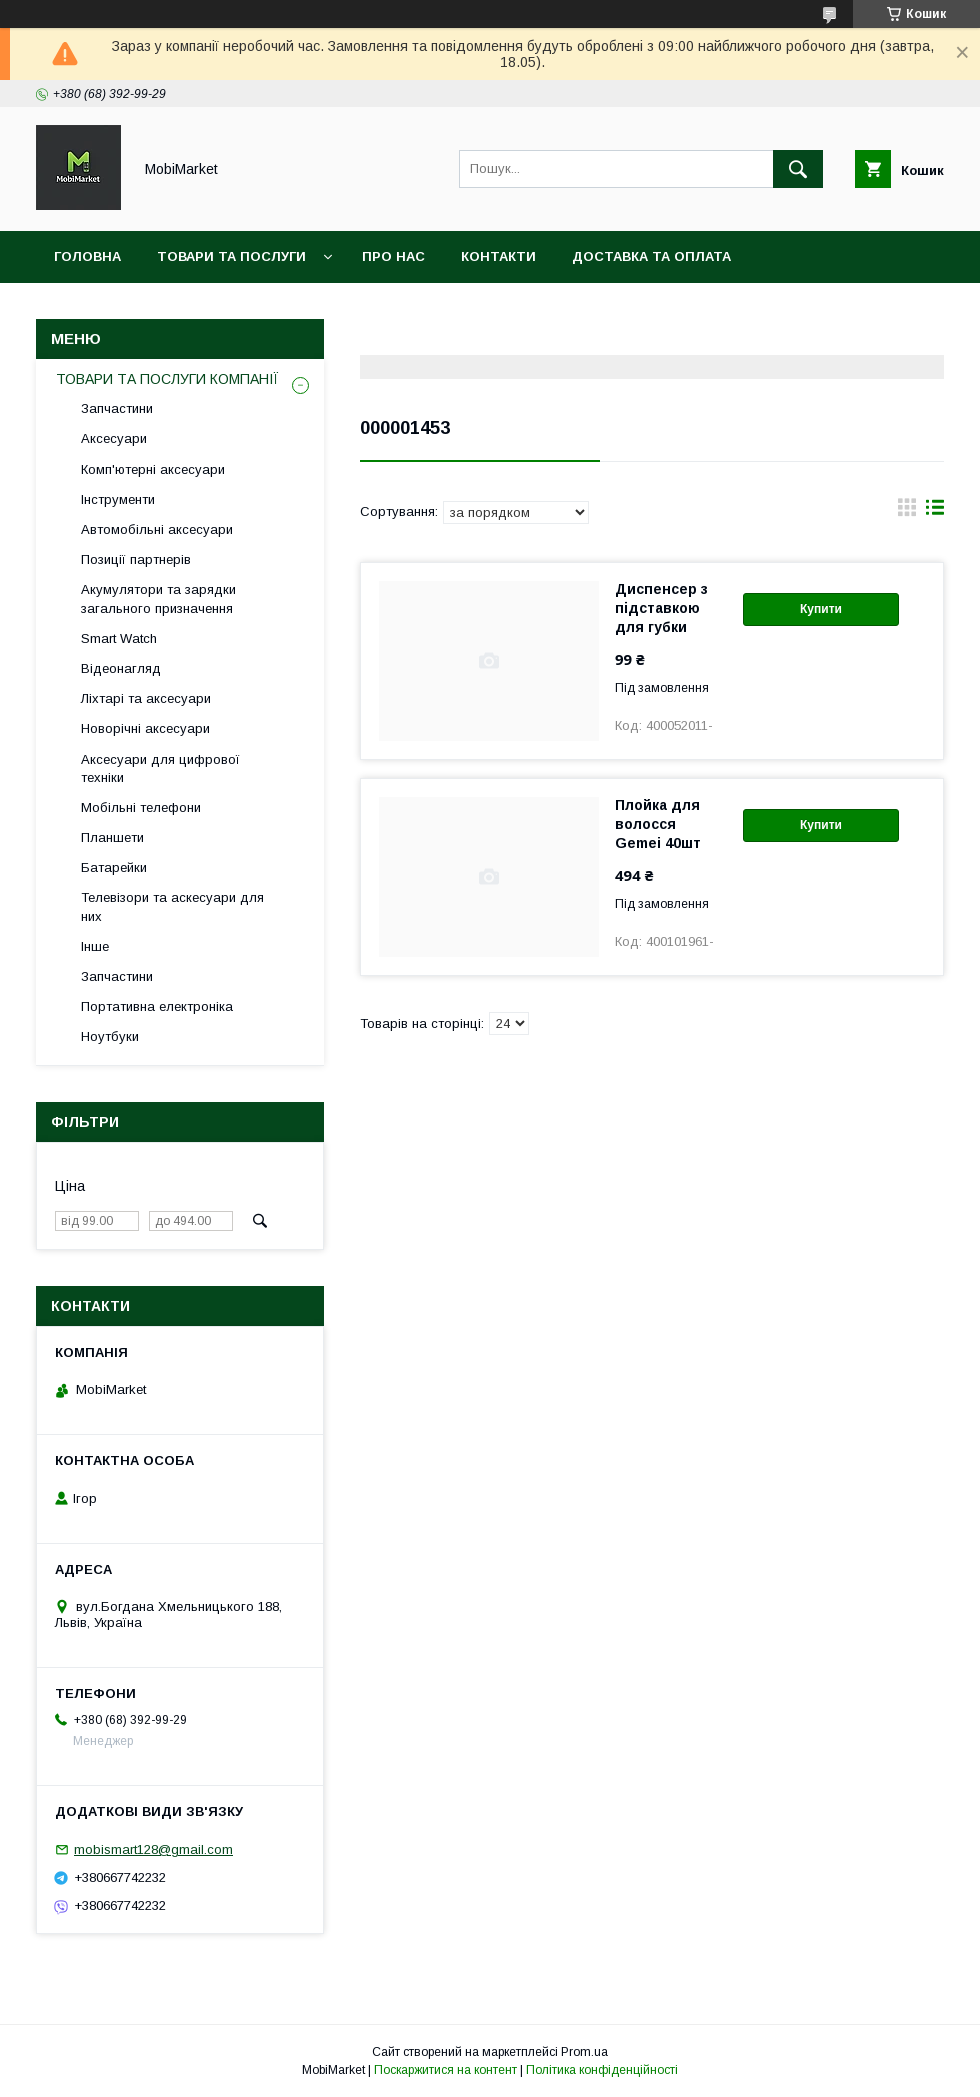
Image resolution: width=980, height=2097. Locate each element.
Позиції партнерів (136, 559)
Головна (87, 256)
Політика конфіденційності (602, 2070)
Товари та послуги (231, 256)
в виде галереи (907, 512)
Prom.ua (584, 2052)
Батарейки (114, 867)
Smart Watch (119, 638)
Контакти (498, 256)
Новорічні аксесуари (145, 728)
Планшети (112, 837)
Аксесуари (114, 438)
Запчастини (117, 408)
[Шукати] (798, 169)
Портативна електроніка (157, 1006)
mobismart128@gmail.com (153, 1849)
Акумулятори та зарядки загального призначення (158, 598)
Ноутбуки (110, 1036)
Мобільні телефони (141, 807)
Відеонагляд (121, 668)
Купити (821, 609)
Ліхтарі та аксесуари (146, 698)
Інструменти (118, 499)
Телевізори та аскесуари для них (172, 906)
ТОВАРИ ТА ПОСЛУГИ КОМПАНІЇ (167, 379)
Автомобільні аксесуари (157, 529)
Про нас (393, 256)
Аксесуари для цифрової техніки (160, 768)
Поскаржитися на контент (445, 2070)
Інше (95, 946)
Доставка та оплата (651, 256)
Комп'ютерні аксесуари (153, 469)
